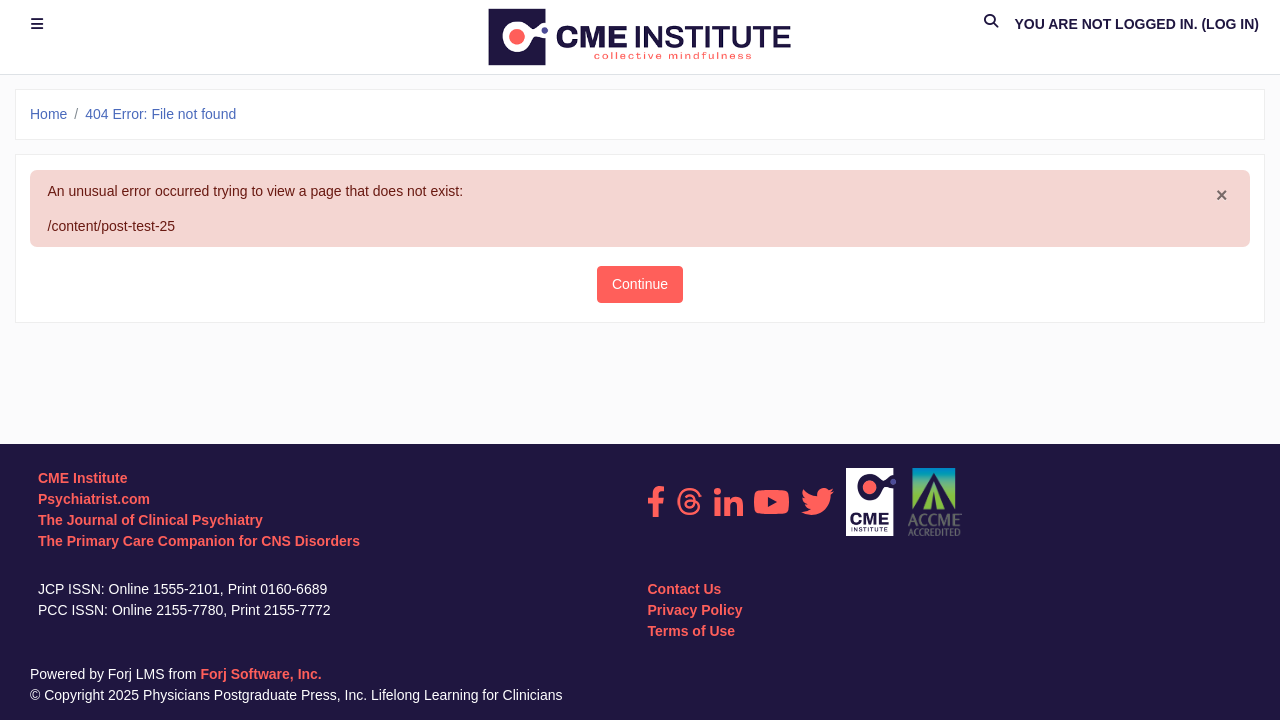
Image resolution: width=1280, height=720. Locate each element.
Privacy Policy (695, 610)
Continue (640, 284)
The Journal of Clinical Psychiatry (150, 520)
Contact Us (685, 589)
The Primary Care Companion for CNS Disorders (199, 541)
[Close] (1222, 196)
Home (48, 114)
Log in (1230, 24)
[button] (991, 24)
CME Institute (82, 478)
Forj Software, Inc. (260, 674)
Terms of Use (692, 631)
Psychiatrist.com (94, 499)
